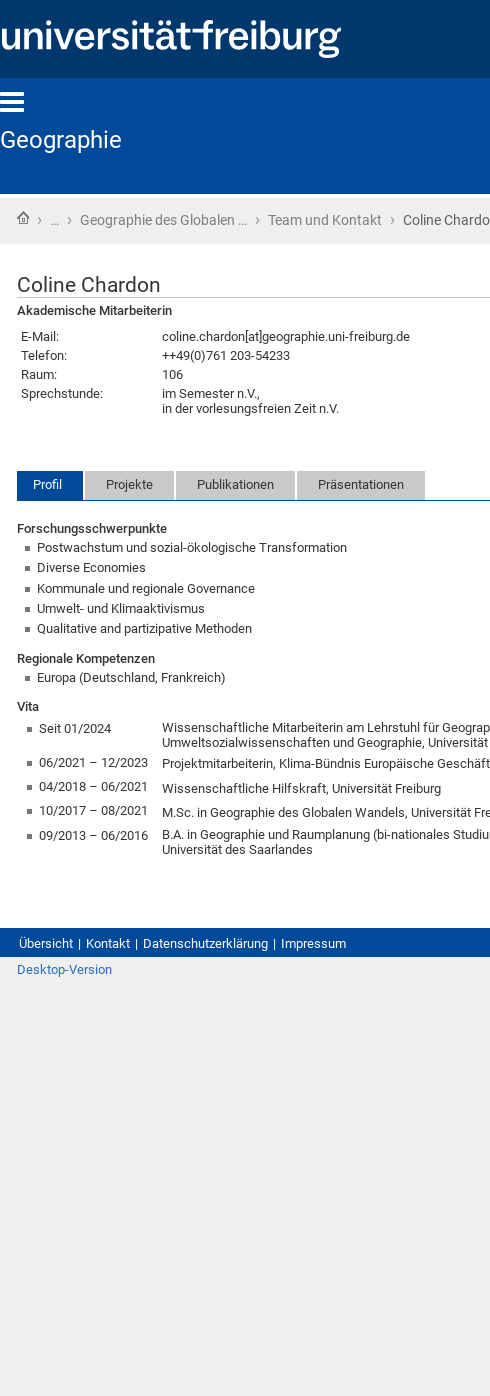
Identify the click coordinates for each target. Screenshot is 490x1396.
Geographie (61, 140)
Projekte (129, 484)
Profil (47, 484)
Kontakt (108, 943)
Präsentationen (361, 484)
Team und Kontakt (325, 220)
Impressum (313, 943)
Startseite (23, 218)
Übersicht (46, 943)
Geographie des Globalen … (163, 220)
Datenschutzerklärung (205, 943)
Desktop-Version (64, 969)
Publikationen (235, 484)
